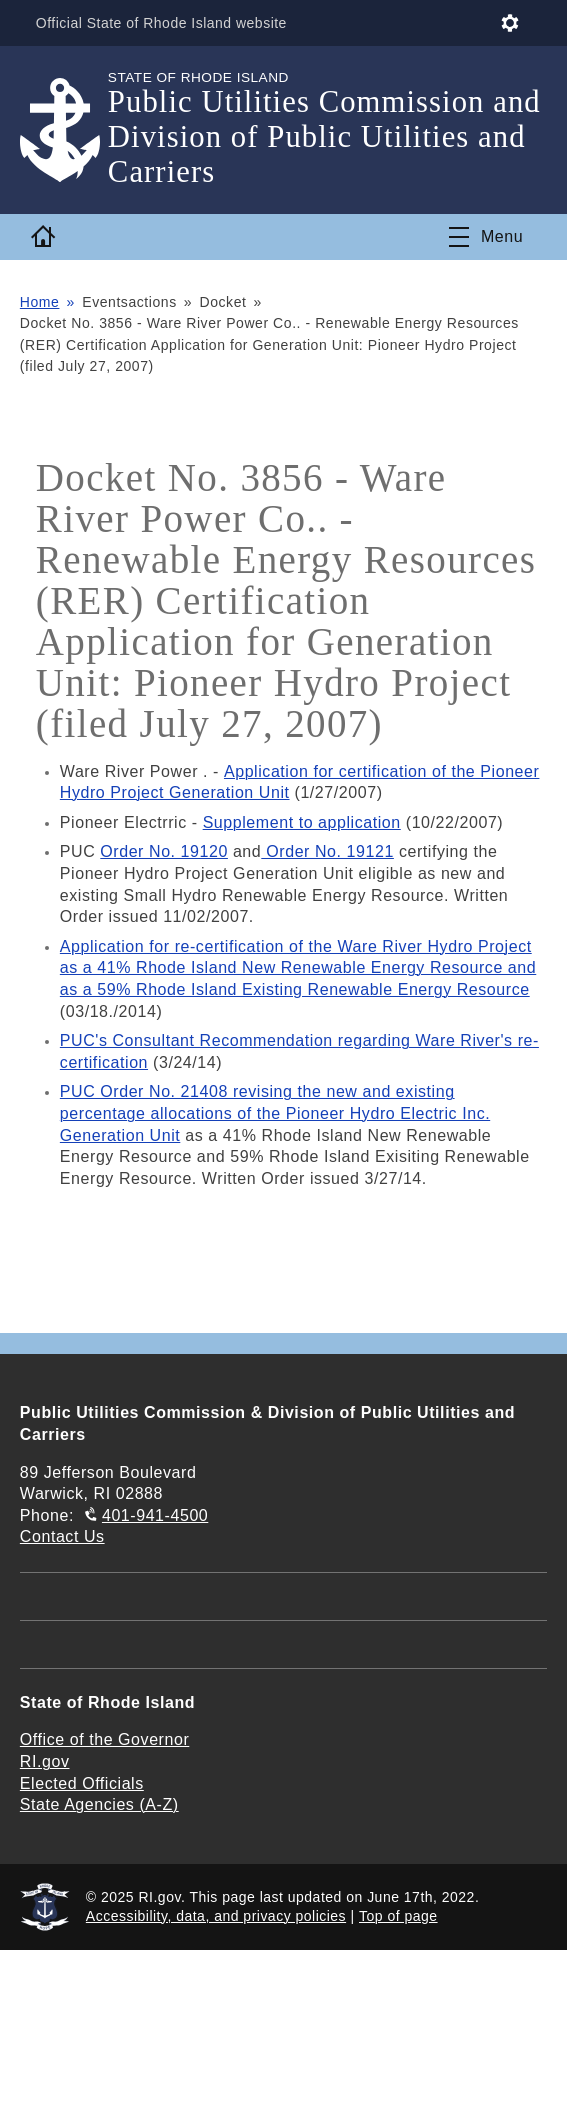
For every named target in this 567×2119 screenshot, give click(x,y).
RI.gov (45, 1761)
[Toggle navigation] (486, 237)
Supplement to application (302, 822)
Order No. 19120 (164, 851)
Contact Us (62, 1536)
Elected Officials (82, 1783)
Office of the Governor (104, 1739)
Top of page (398, 1916)
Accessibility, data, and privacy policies (216, 1916)
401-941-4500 (155, 1515)
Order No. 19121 (327, 851)
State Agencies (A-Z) (99, 1804)
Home (40, 302)
